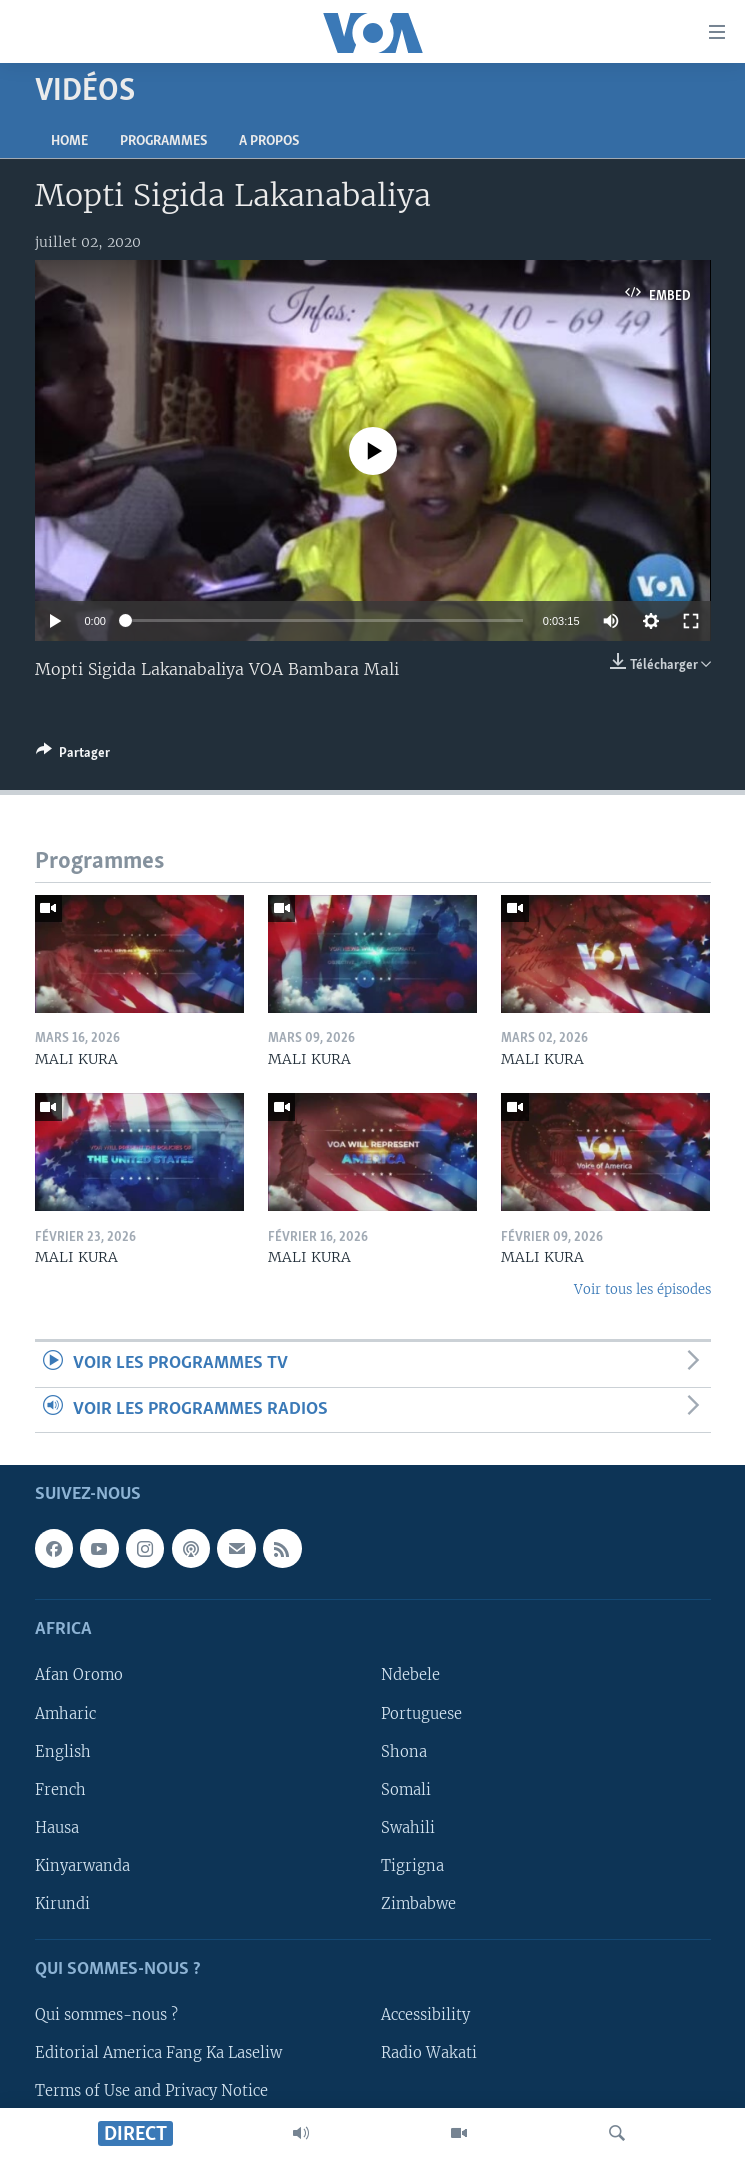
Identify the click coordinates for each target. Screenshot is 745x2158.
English (63, 1752)
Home (69, 141)
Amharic (65, 1714)
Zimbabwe (418, 1904)
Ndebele (410, 1676)
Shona (404, 1752)
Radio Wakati (429, 2053)
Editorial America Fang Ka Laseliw (158, 2053)
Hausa (57, 1828)
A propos (269, 141)
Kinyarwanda (82, 1866)
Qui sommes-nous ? (106, 2015)
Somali (406, 1790)
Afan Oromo (79, 1676)
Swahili (408, 1828)
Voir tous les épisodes (642, 1289)
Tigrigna (412, 1866)
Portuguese (421, 1714)
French (60, 1790)
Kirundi (62, 1904)
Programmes (163, 141)
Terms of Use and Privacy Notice (151, 2091)
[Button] (73, 756)
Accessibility (425, 2015)
